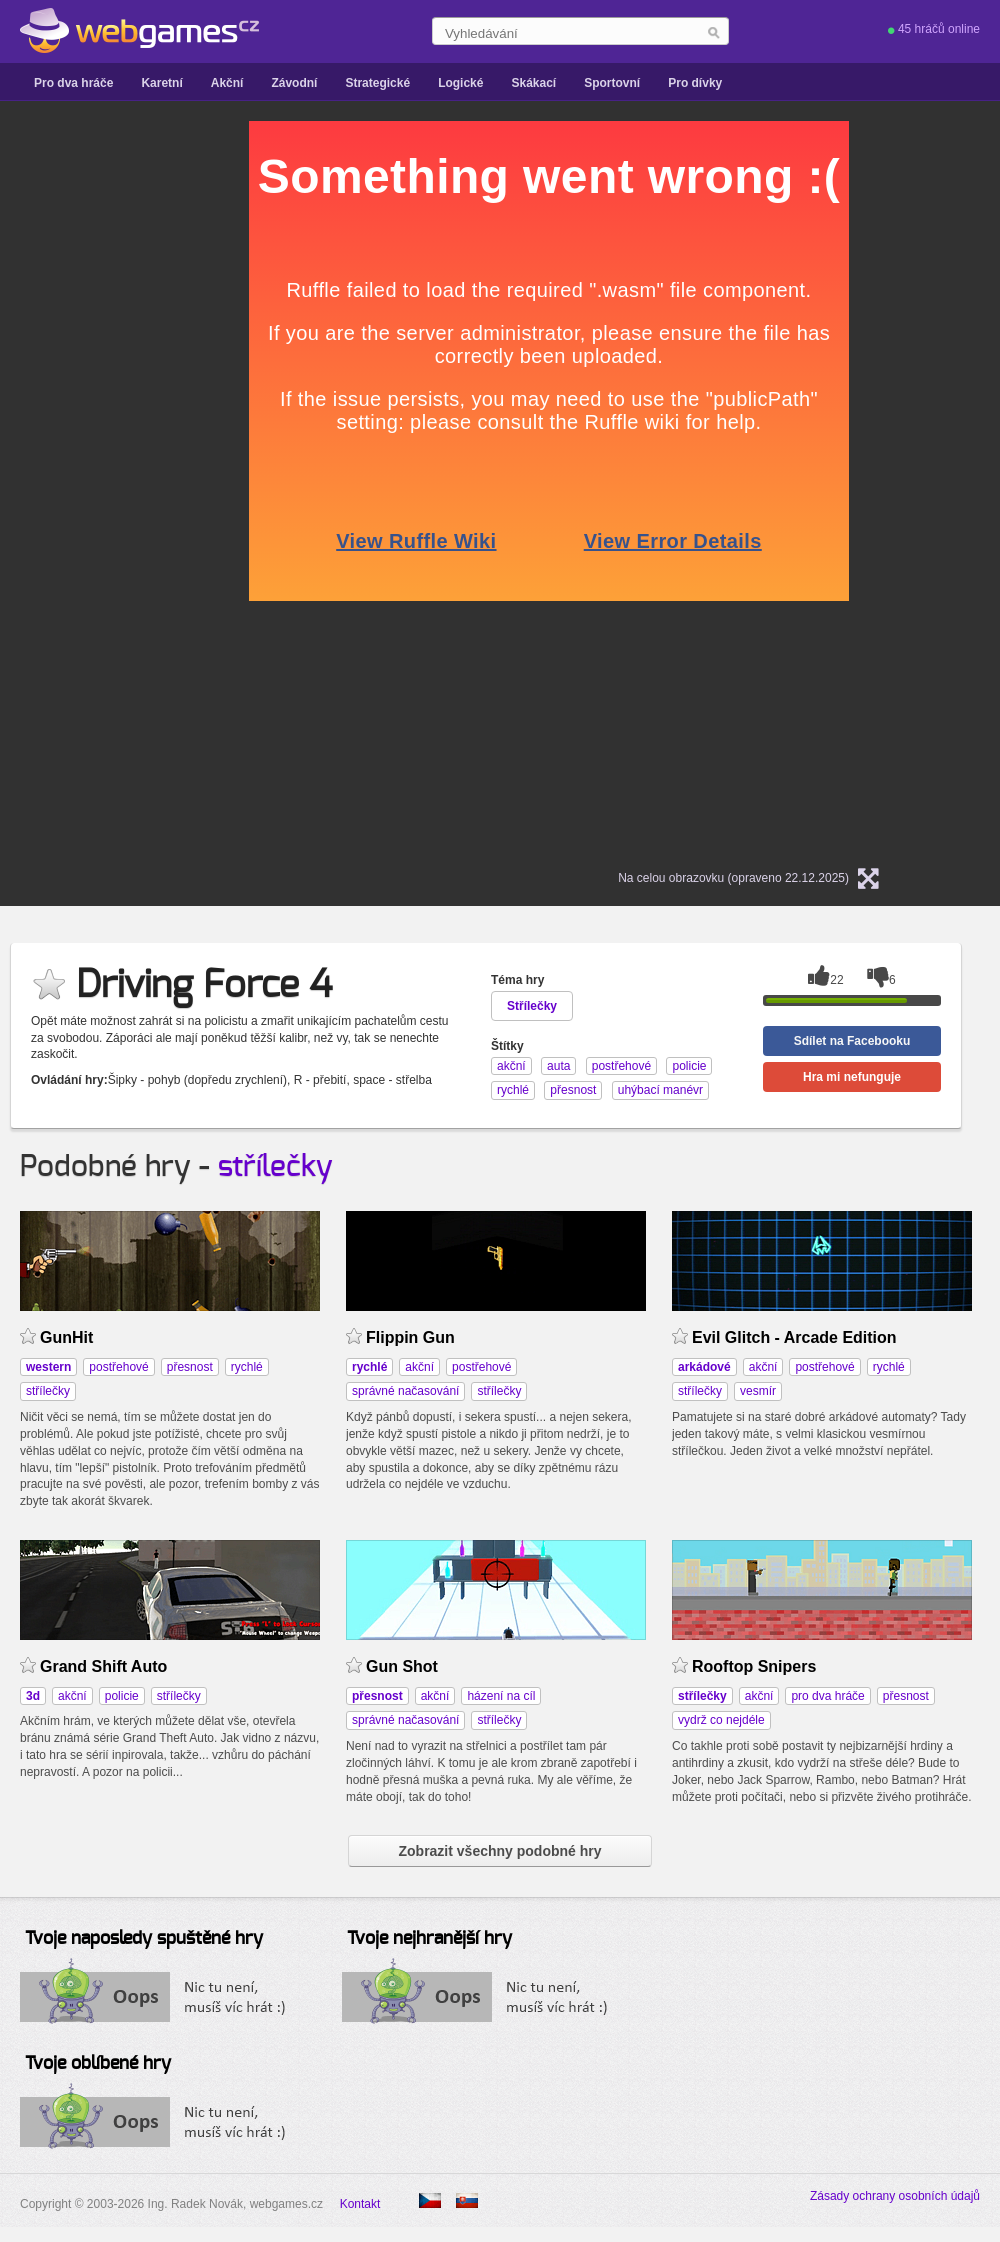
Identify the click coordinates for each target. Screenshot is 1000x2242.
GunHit (66, 1337)
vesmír (758, 1391)
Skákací (533, 83)
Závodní (294, 83)
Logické (460, 83)
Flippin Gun (410, 1337)
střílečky (275, 1167)
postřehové (118, 1367)
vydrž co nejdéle (721, 1720)
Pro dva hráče (73, 83)
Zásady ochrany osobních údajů (895, 2196)
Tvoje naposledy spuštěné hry (144, 1939)
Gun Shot (402, 1666)
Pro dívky (695, 83)
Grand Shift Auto (103, 1666)
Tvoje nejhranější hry (429, 1939)
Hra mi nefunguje (852, 1077)
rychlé (247, 1367)
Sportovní (612, 83)
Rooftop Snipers (754, 1666)
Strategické (377, 83)
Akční (227, 83)
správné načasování (405, 1391)
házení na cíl (501, 1696)
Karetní (161, 83)
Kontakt (360, 2204)
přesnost (190, 1367)
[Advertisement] (200, 421)
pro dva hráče (827, 1696)
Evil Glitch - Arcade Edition (794, 1337)
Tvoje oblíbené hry (98, 2064)
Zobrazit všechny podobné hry (499, 1851)
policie (122, 1696)
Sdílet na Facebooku (852, 1041)
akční (419, 1367)
